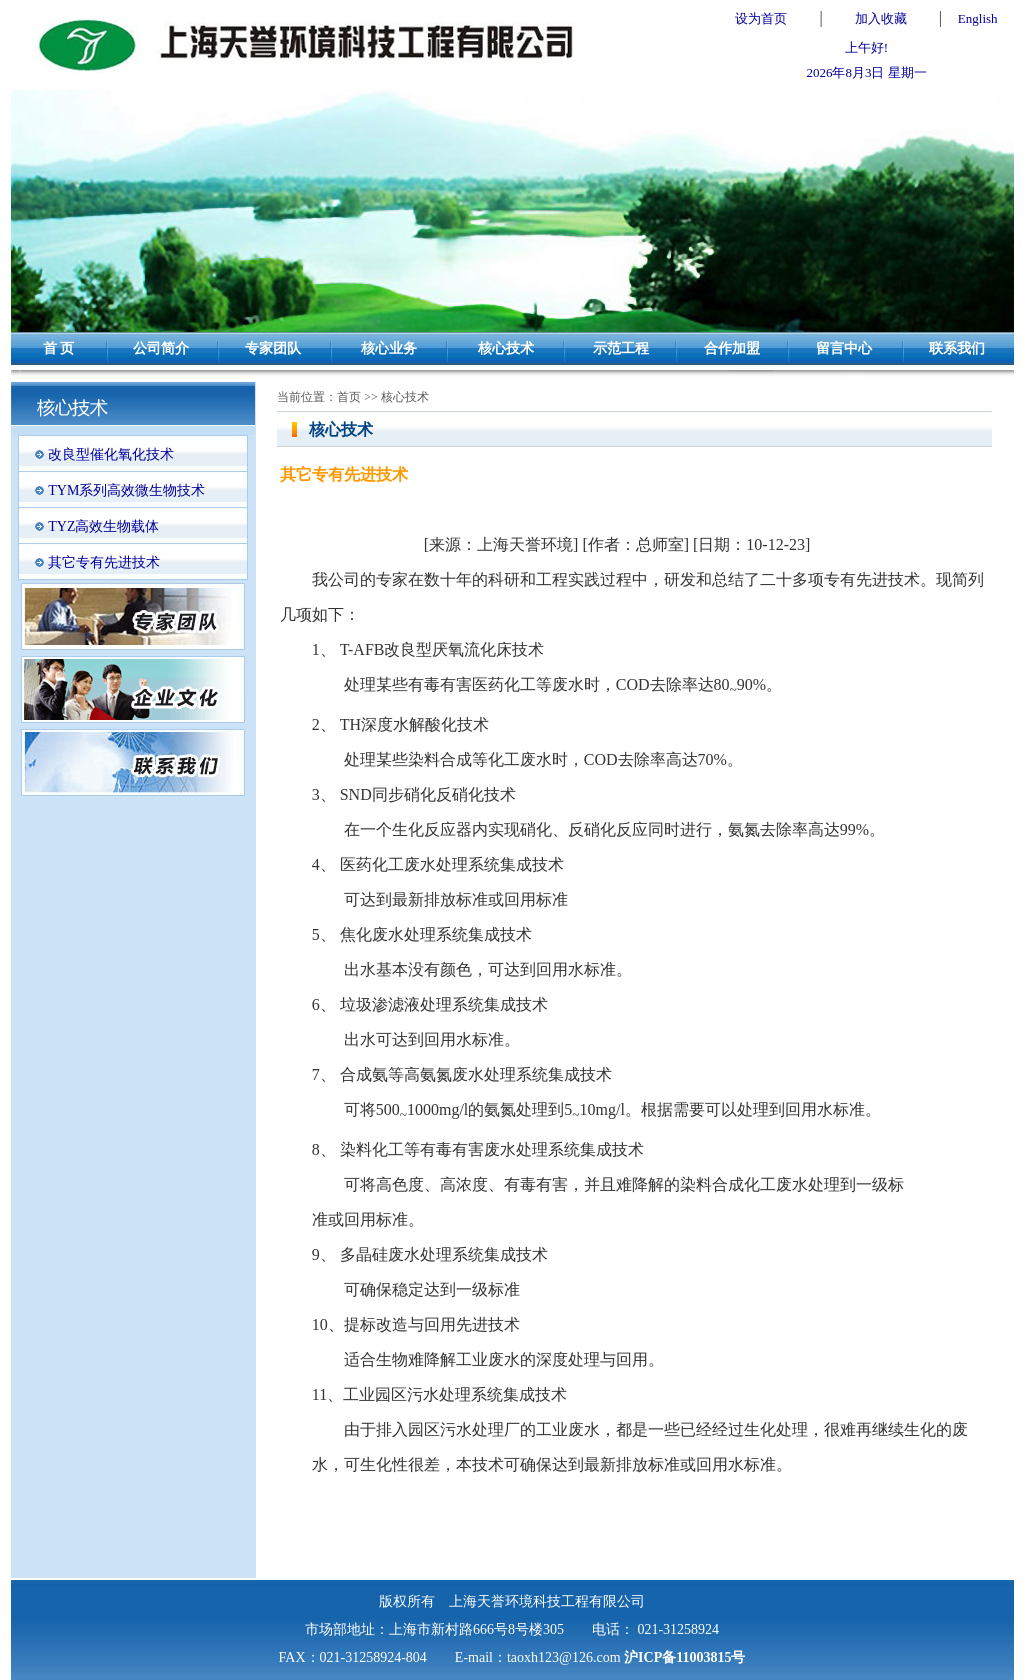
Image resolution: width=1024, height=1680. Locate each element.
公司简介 (161, 348)
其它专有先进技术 (104, 562)
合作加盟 (732, 348)
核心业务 (389, 348)
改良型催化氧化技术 (111, 454)
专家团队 (273, 348)
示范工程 (621, 348)
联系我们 (957, 348)
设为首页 (761, 18)
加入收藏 (881, 18)
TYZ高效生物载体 (103, 526)
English (978, 18)
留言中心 (844, 348)
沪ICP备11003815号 (684, 1657)
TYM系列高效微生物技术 (126, 490)
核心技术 (506, 348)
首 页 (59, 348)
